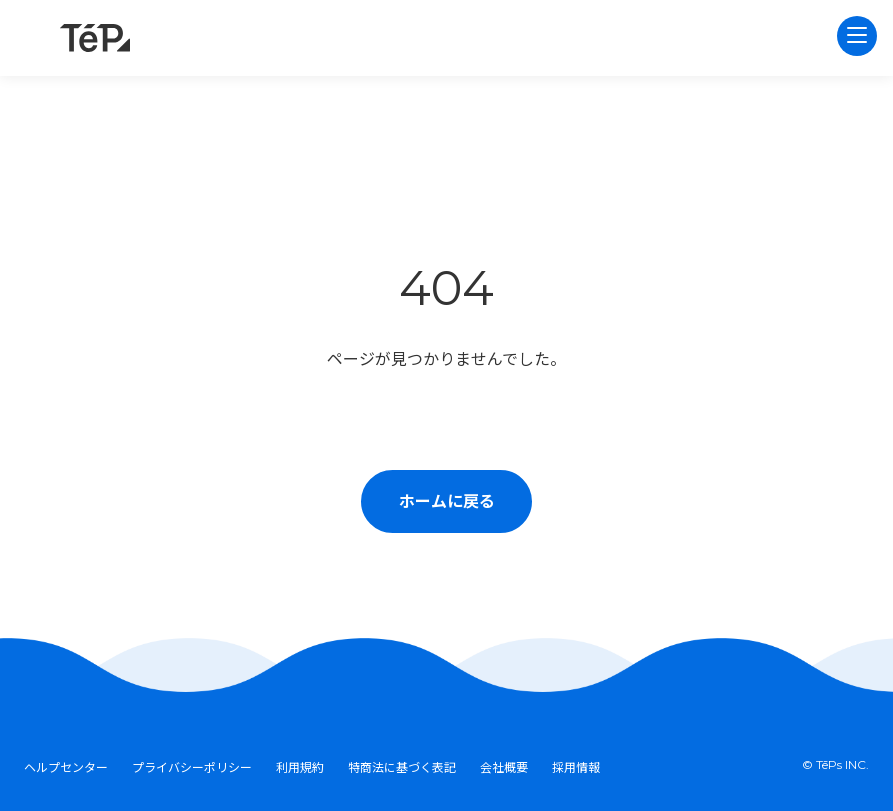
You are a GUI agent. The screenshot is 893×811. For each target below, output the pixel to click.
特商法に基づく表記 (402, 767)
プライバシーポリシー (192, 767)
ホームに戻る (447, 501)
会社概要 (504, 767)
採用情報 (576, 767)
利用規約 (300, 767)
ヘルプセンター (66, 767)
